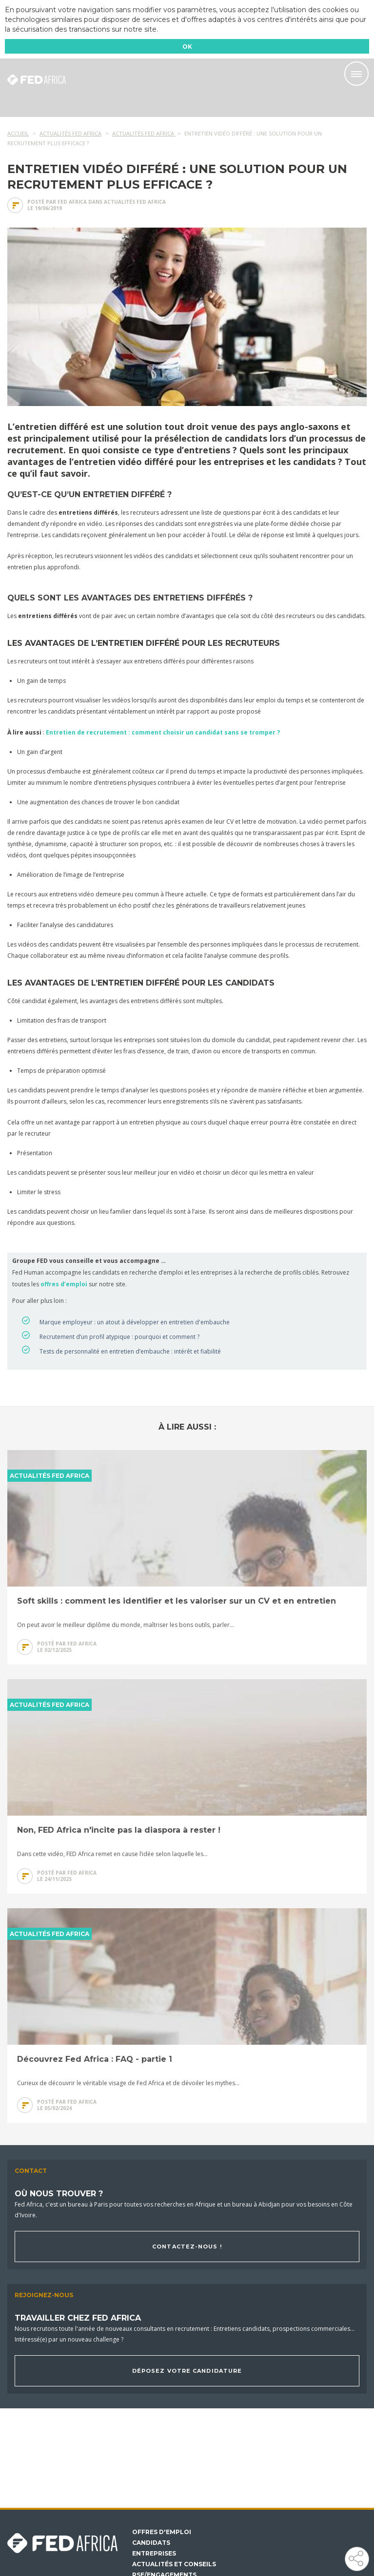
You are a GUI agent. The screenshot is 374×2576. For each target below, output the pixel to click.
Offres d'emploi (161, 2532)
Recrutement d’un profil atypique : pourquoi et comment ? (119, 1337)
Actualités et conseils (174, 2564)
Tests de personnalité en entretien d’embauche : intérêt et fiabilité (130, 1351)
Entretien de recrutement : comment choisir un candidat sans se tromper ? (163, 732)
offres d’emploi (63, 1284)
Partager (356, 2558)
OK (187, 46)
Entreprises (154, 2554)
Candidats (151, 2543)
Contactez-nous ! (187, 2246)
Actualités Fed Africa (135, 201)
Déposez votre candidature (187, 2370)
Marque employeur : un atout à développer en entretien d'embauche (134, 1322)
